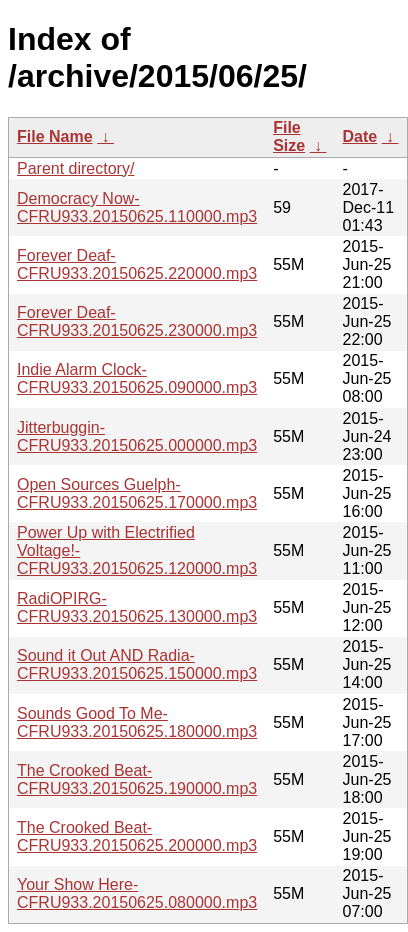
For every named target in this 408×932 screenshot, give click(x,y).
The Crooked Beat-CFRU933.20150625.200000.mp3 (137, 836)
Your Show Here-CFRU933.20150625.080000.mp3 (137, 893)
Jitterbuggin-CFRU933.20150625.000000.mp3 (137, 436)
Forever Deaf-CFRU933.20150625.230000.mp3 (137, 321)
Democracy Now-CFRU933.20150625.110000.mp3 (137, 207)
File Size (289, 136)
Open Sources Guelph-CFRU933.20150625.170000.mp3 (137, 493)
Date (360, 136)
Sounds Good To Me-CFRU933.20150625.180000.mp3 (137, 722)
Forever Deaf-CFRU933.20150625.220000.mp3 (137, 264)
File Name (55, 136)
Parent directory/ (75, 168)
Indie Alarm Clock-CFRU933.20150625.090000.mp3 (137, 378)
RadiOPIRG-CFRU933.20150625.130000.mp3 (137, 607)
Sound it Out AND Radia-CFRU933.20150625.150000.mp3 (137, 664)
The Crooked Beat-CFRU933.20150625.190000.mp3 (137, 779)
